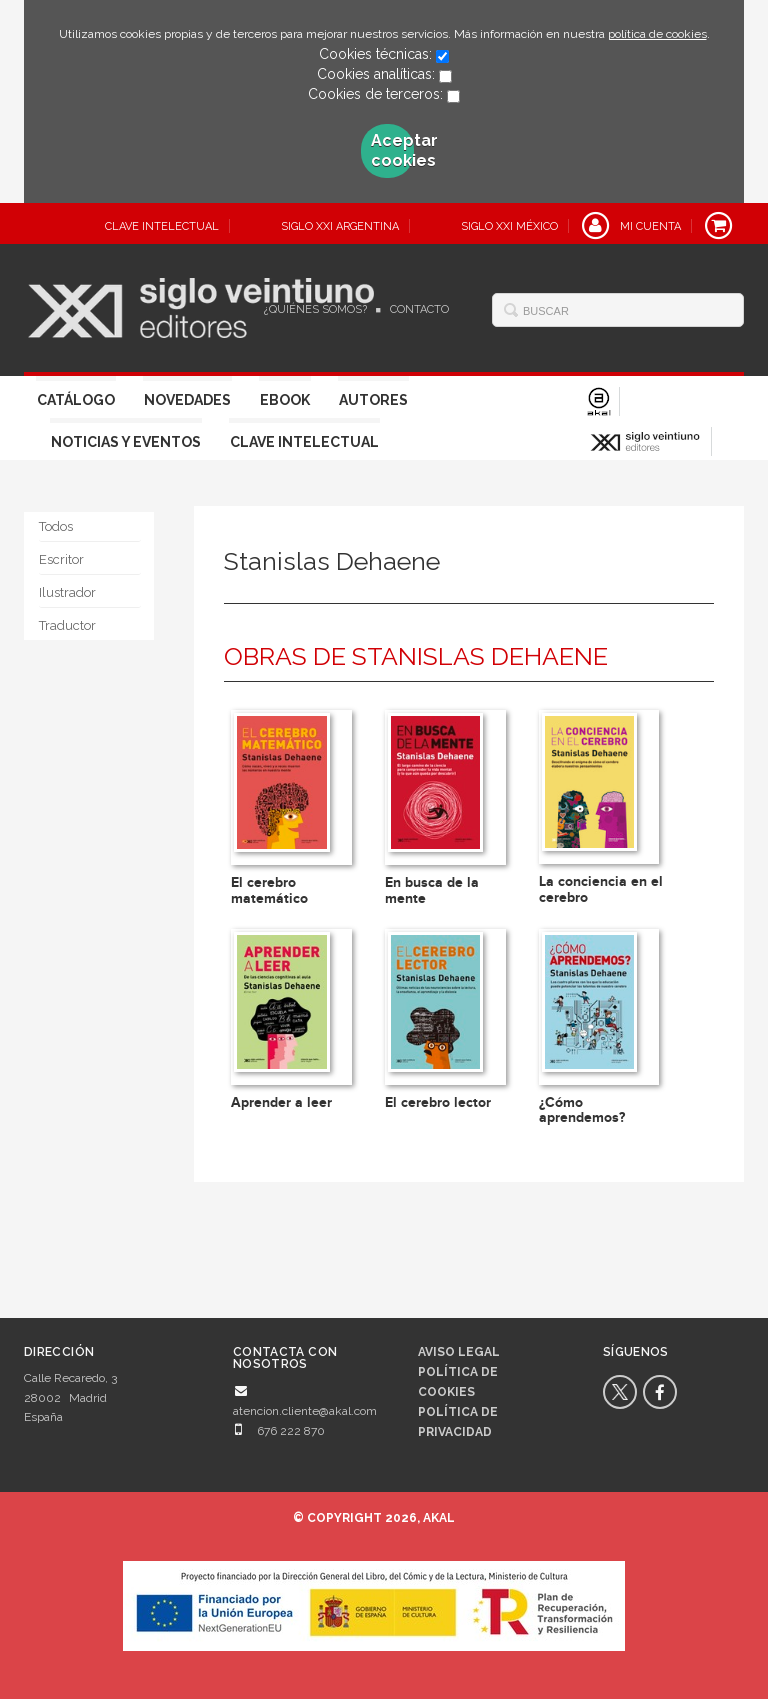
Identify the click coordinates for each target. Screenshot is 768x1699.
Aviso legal (459, 1352)
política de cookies (657, 34)
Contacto (419, 309)
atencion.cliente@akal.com (305, 1411)
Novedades (187, 400)
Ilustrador (67, 592)
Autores (373, 400)
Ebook (285, 400)
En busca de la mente (432, 890)
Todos (56, 526)
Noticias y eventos (126, 442)
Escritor (61, 559)
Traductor (67, 625)
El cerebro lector (438, 1102)
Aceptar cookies (393, 150)
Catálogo (76, 400)
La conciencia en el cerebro (601, 889)
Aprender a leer (281, 1102)
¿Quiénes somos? (315, 309)
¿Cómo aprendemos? (582, 1110)
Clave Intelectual (304, 442)
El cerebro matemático (269, 890)
